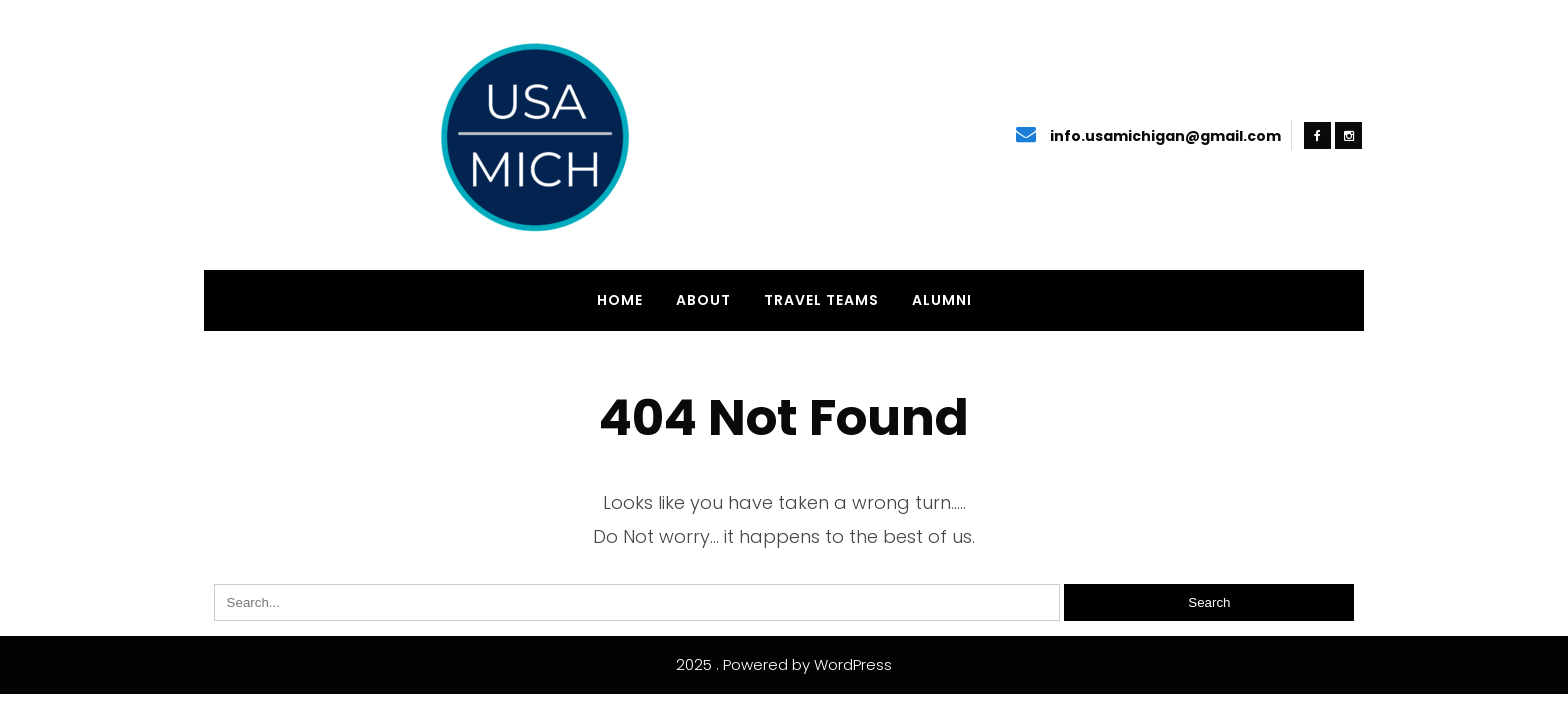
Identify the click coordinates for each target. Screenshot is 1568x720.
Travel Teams (821, 300)
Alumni (942, 300)
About (703, 300)
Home (620, 300)
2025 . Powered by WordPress (784, 664)
